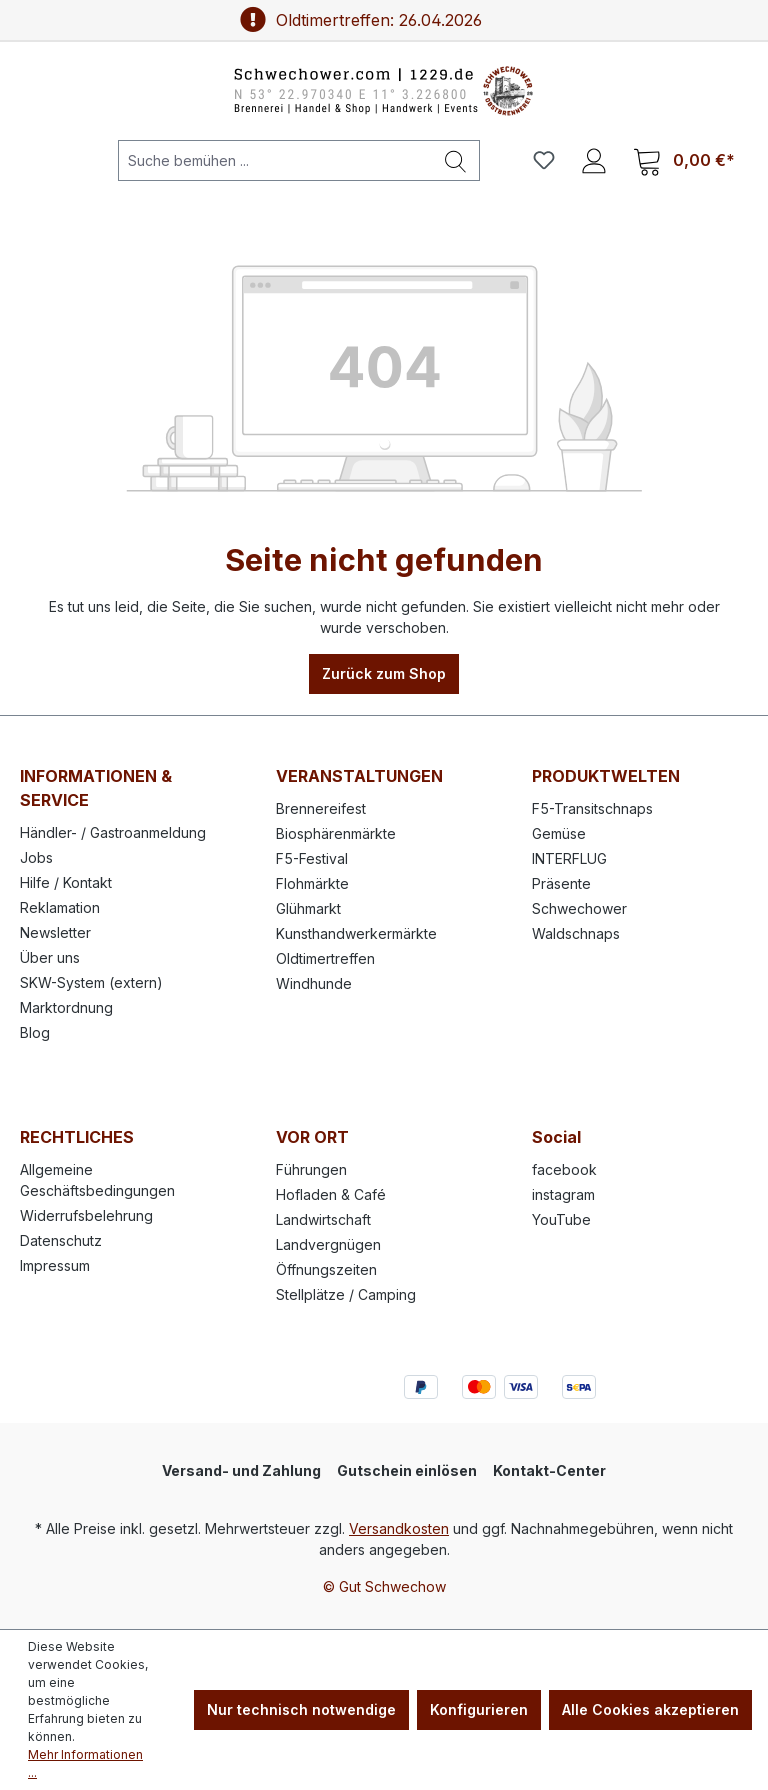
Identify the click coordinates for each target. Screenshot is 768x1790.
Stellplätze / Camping (346, 1294)
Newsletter (55, 932)
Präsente (561, 883)
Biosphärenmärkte (336, 833)
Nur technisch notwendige (301, 1709)
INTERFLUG (569, 858)
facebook (564, 1169)
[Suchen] (456, 160)
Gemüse (559, 833)
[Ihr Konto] (594, 160)
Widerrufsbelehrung (86, 1215)
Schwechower (579, 908)
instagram (563, 1194)
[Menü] (49, 160)
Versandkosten (399, 1528)
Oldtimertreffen (325, 958)
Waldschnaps (576, 933)
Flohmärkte (312, 883)
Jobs (36, 857)
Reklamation (60, 907)
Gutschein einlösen (407, 1470)
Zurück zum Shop (384, 673)
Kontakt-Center (549, 1470)
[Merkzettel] (544, 160)
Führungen (311, 1169)
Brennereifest (321, 808)
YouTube (561, 1219)
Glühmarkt (308, 908)
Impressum (55, 1265)
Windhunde (314, 983)
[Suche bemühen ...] (275, 160)
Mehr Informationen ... (85, 1763)
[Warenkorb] (684, 160)
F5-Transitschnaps (592, 808)
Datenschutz (61, 1240)
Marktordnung (66, 1007)
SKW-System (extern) (91, 982)
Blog (35, 1032)
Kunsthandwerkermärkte (356, 933)
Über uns (50, 957)
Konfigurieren (479, 1709)
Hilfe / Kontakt (66, 882)
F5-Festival (312, 858)
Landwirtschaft (323, 1219)
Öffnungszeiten (326, 1269)
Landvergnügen (328, 1244)
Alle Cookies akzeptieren (650, 1709)
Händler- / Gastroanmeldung (113, 832)
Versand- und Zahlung (241, 1470)
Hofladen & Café (331, 1194)
